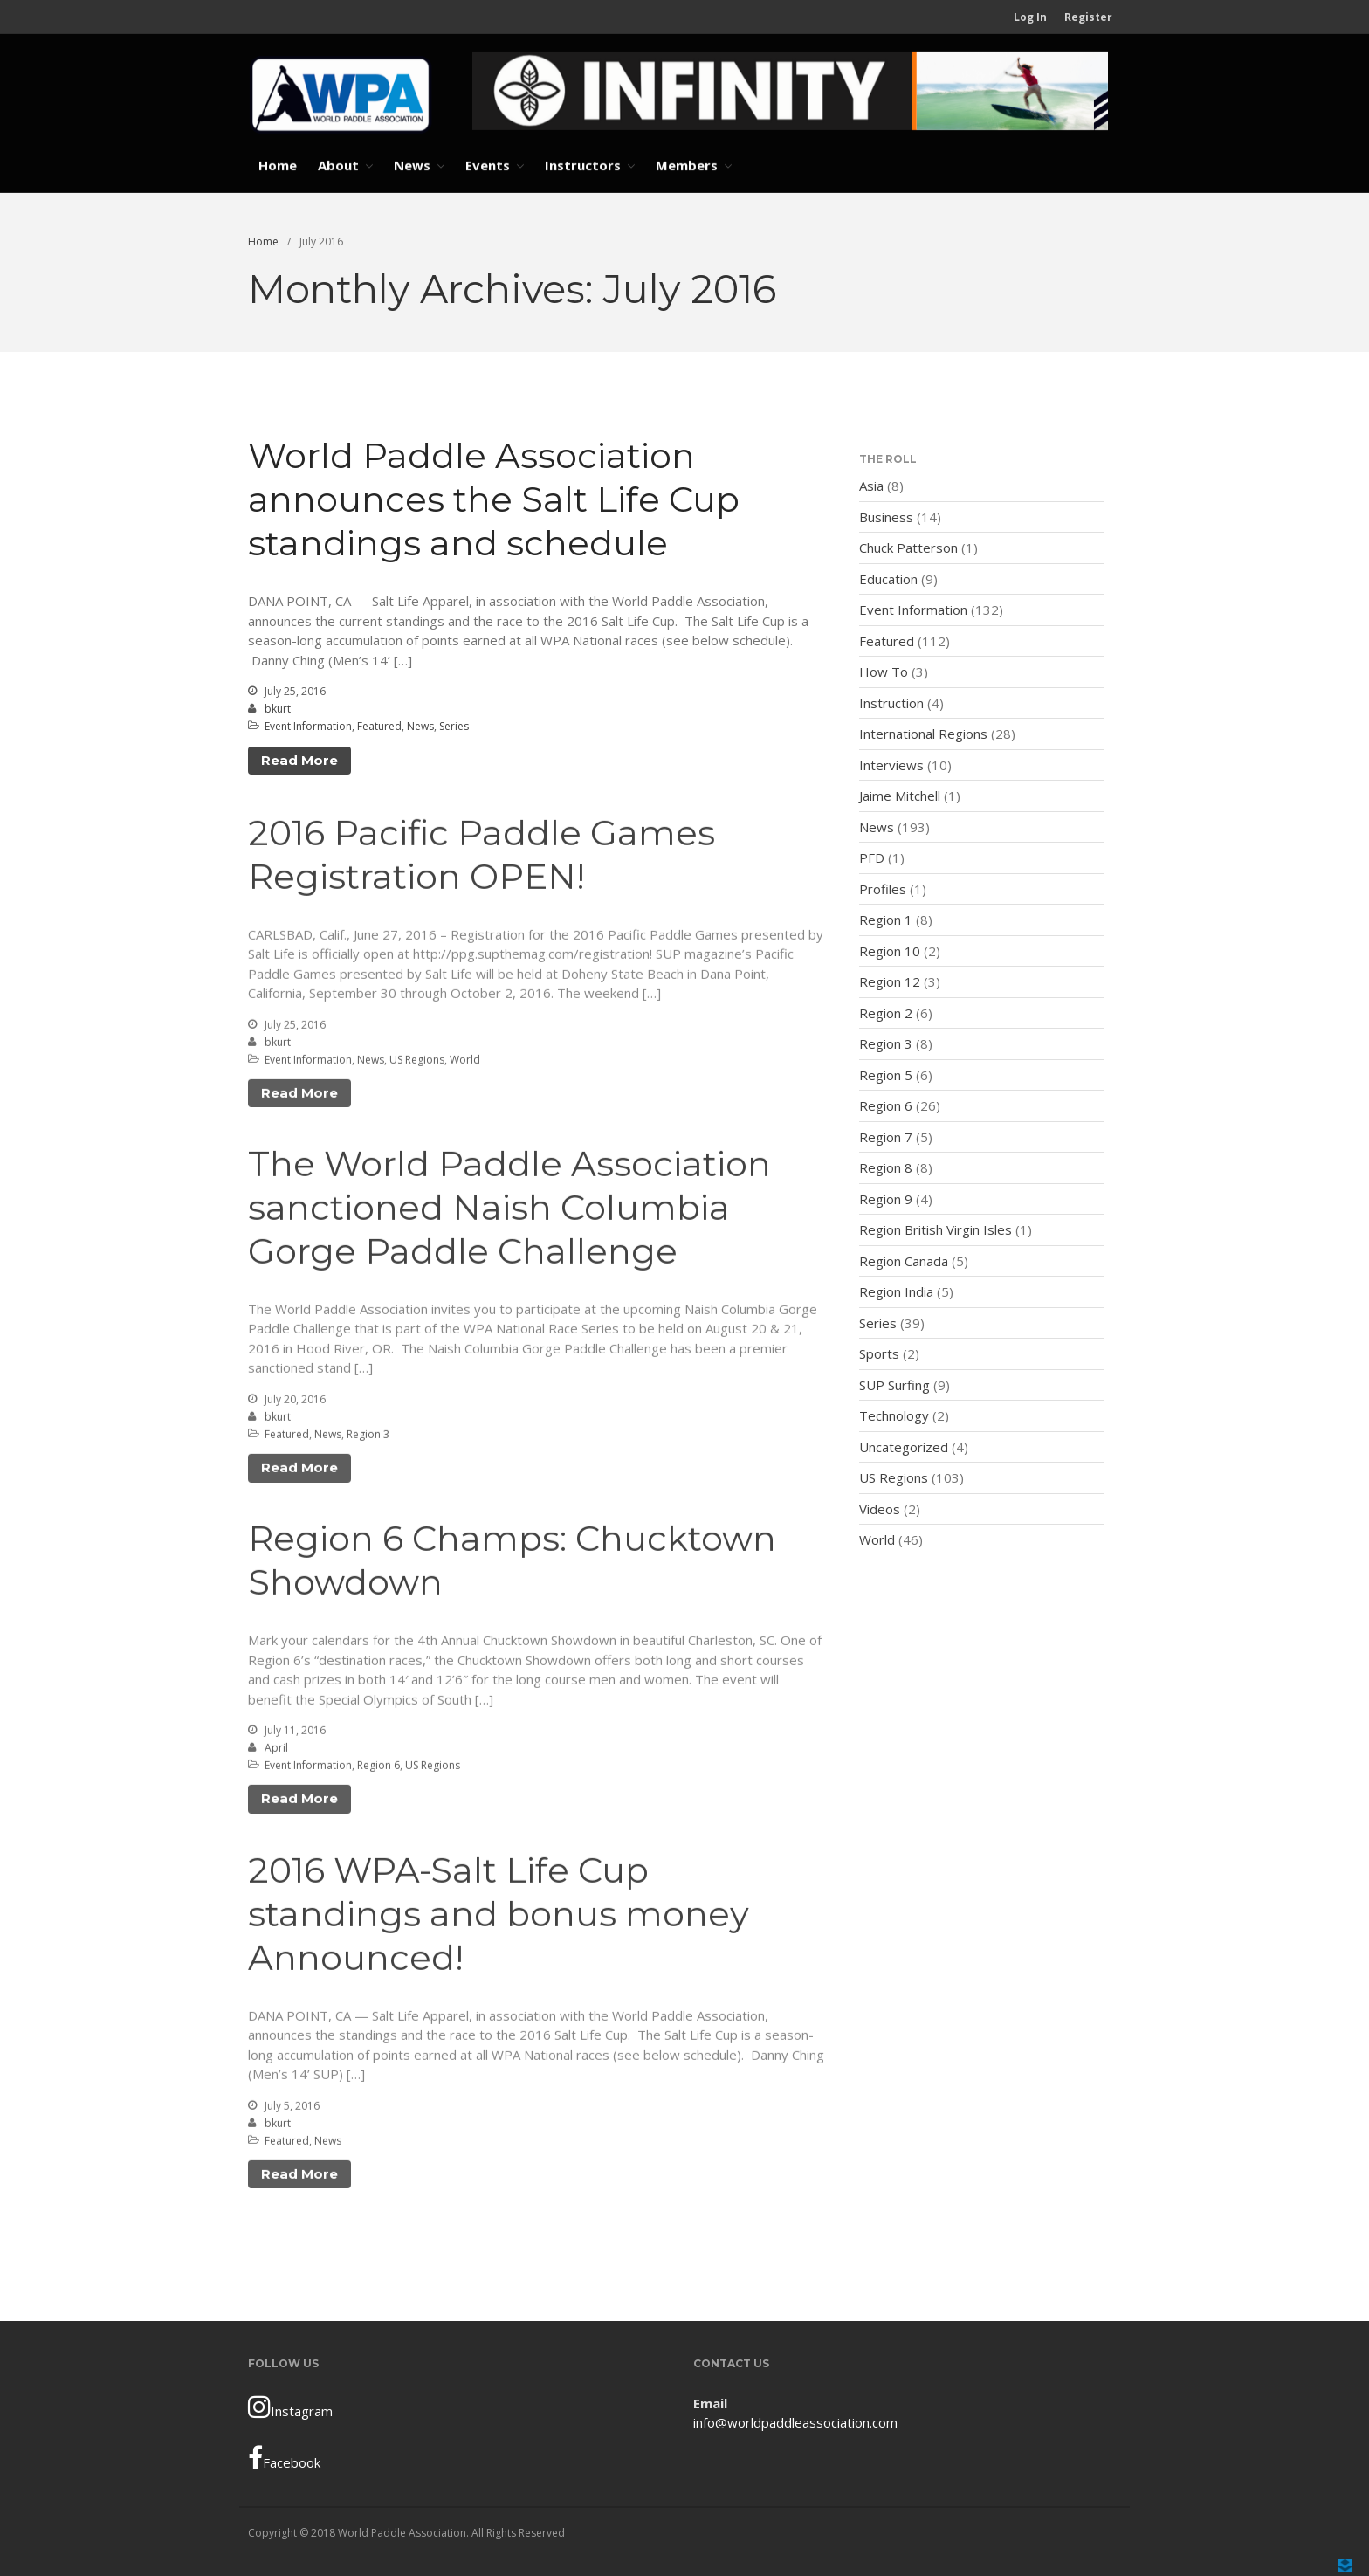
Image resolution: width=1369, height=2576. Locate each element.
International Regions (923, 734)
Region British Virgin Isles (935, 1230)
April (276, 1750)
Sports (879, 1354)
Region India (896, 1292)
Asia (871, 486)
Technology (894, 1416)
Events (487, 165)
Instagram (290, 2406)
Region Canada (903, 1261)
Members (687, 165)
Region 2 (885, 1013)
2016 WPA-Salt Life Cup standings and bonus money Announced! (498, 1915)
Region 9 (885, 1199)
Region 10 (889, 951)
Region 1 (885, 920)
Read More (299, 760)
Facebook (284, 2458)
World (465, 1062)
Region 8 (885, 1168)
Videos (879, 1509)
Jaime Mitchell (899, 796)
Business (886, 517)
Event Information (308, 727)
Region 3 (368, 1436)
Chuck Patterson (908, 548)
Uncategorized (903, 1447)
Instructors (583, 165)
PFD (871, 858)
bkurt (278, 709)
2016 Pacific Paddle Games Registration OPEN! (481, 857)
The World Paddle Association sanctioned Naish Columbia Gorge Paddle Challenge (509, 1210)
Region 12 (889, 982)
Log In (1030, 17)
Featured (379, 727)
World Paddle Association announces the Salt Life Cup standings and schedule (494, 500)
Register (1088, 17)
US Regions (416, 1062)
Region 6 (378, 1767)
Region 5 (885, 1075)
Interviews (891, 765)
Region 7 (885, 1137)
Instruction (891, 703)
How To (883, 672)
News (412, 165)
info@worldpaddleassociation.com (795, 2422)
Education (888, 579)
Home (277, 165)
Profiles (882, 889)
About (338, 165)
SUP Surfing (894, 1385)
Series (454, 727)
